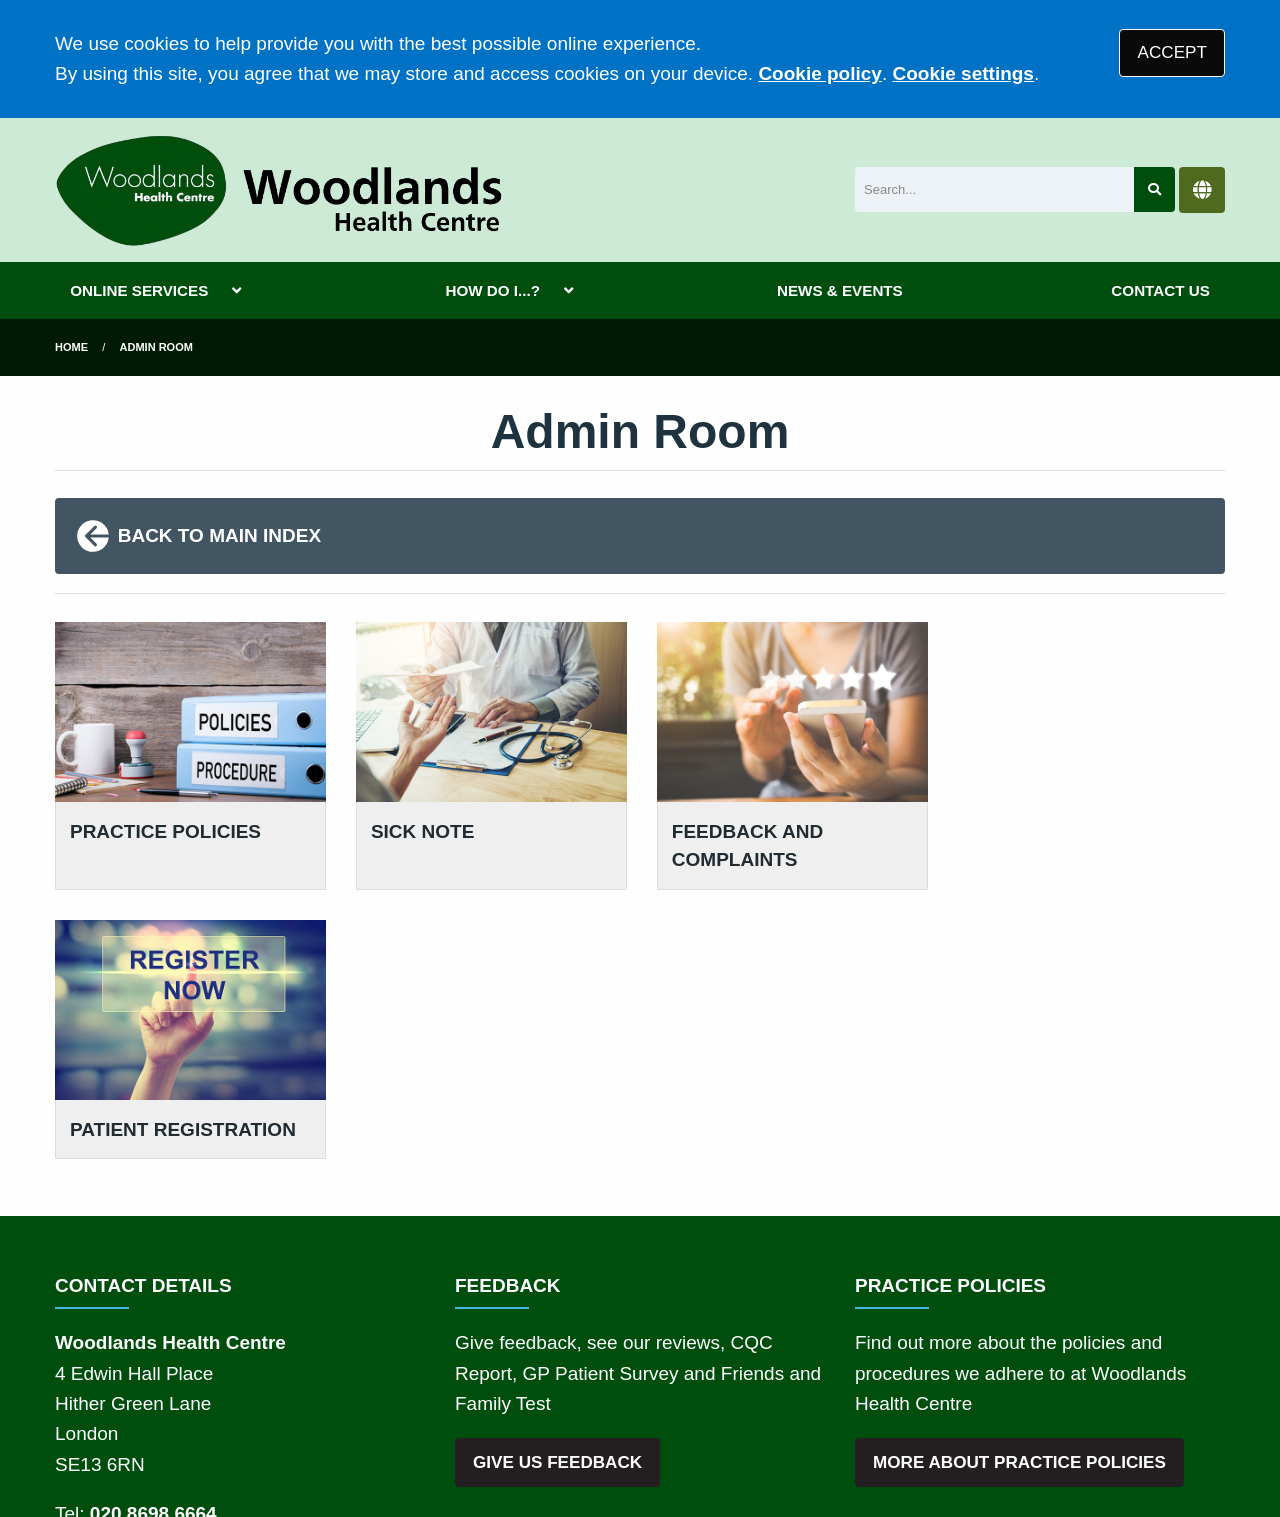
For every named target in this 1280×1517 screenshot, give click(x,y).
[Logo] (279, 190)
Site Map (910, 1373)
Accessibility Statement (675, 1373)
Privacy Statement (380, 1373)
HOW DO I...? (492, 290)
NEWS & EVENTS (840, 290)
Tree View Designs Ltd (162, 1440)
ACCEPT (1172, 52)
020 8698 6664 (153, 1243)
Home (71, 347)
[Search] (994, 189)
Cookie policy (820, 73)
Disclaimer (516, 1373)
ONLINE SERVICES (139, 290)
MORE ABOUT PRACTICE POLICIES (1019, 1192)
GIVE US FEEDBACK (557, 1192)
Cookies (823, 1373)
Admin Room (156, 347)
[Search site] (1154, 189)
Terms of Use (233, 1373)
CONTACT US (1160, 290)
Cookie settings (962, 73)
